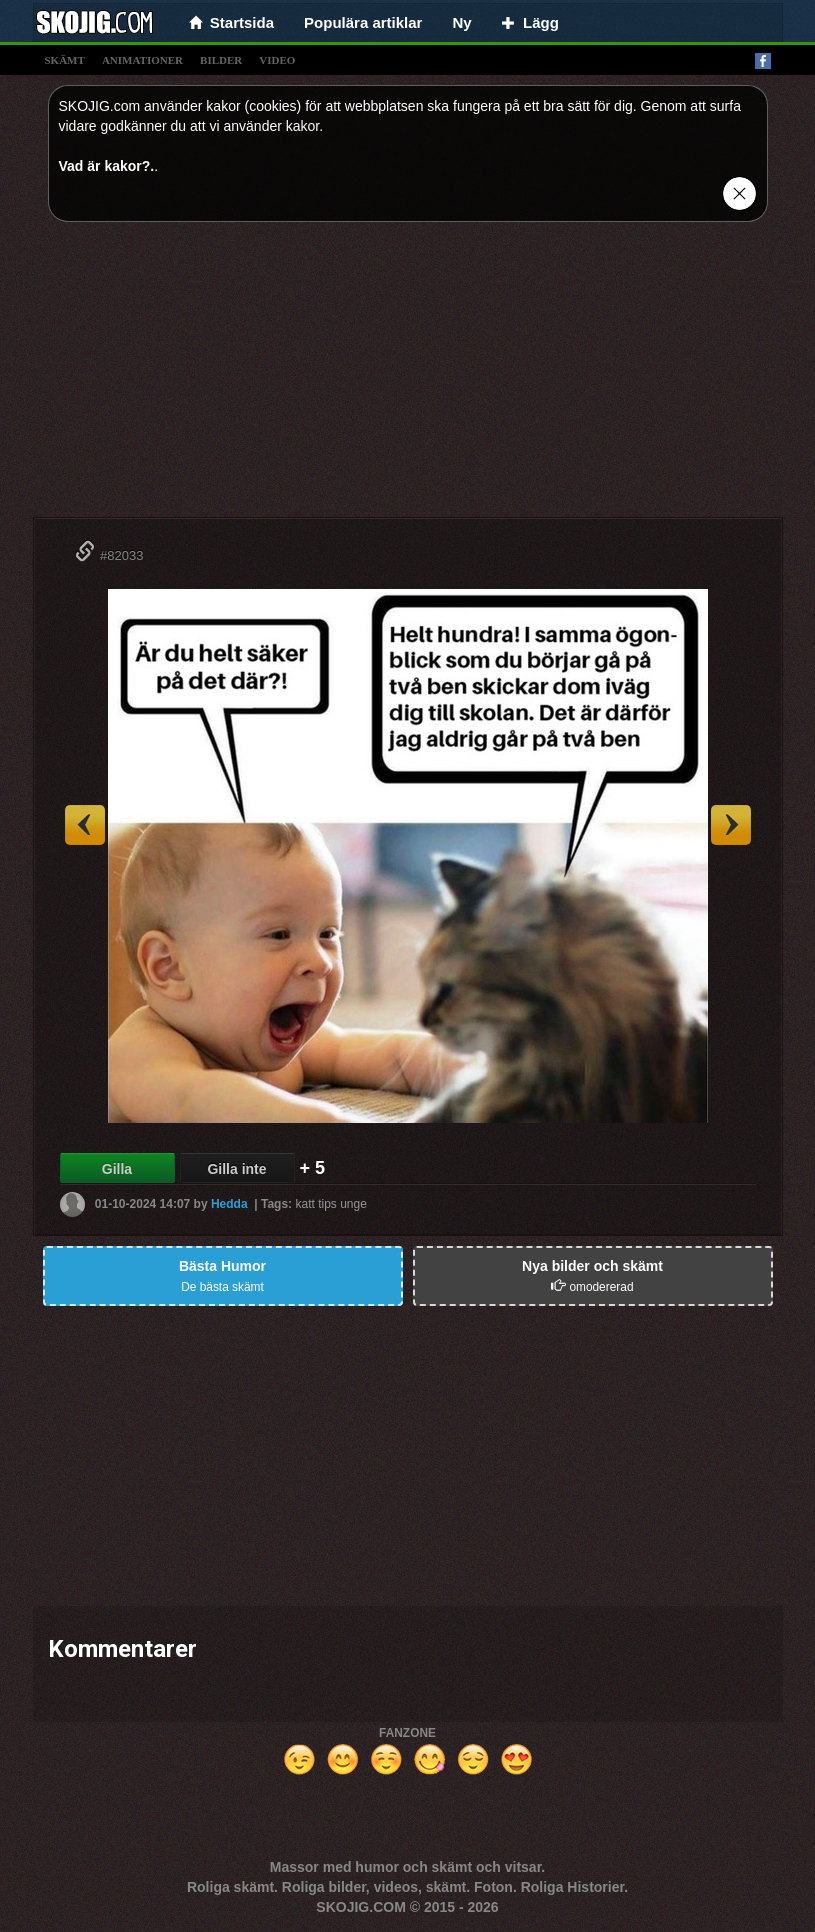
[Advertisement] (408, 377)
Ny (461, 22)
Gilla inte (236, 1169)
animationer (142, 60)
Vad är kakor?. (107, 166)
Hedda (229, 1204)
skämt (65, 60)
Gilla (117, 1169)
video (277, 60)
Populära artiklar (363, 22)
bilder (221, 60)
